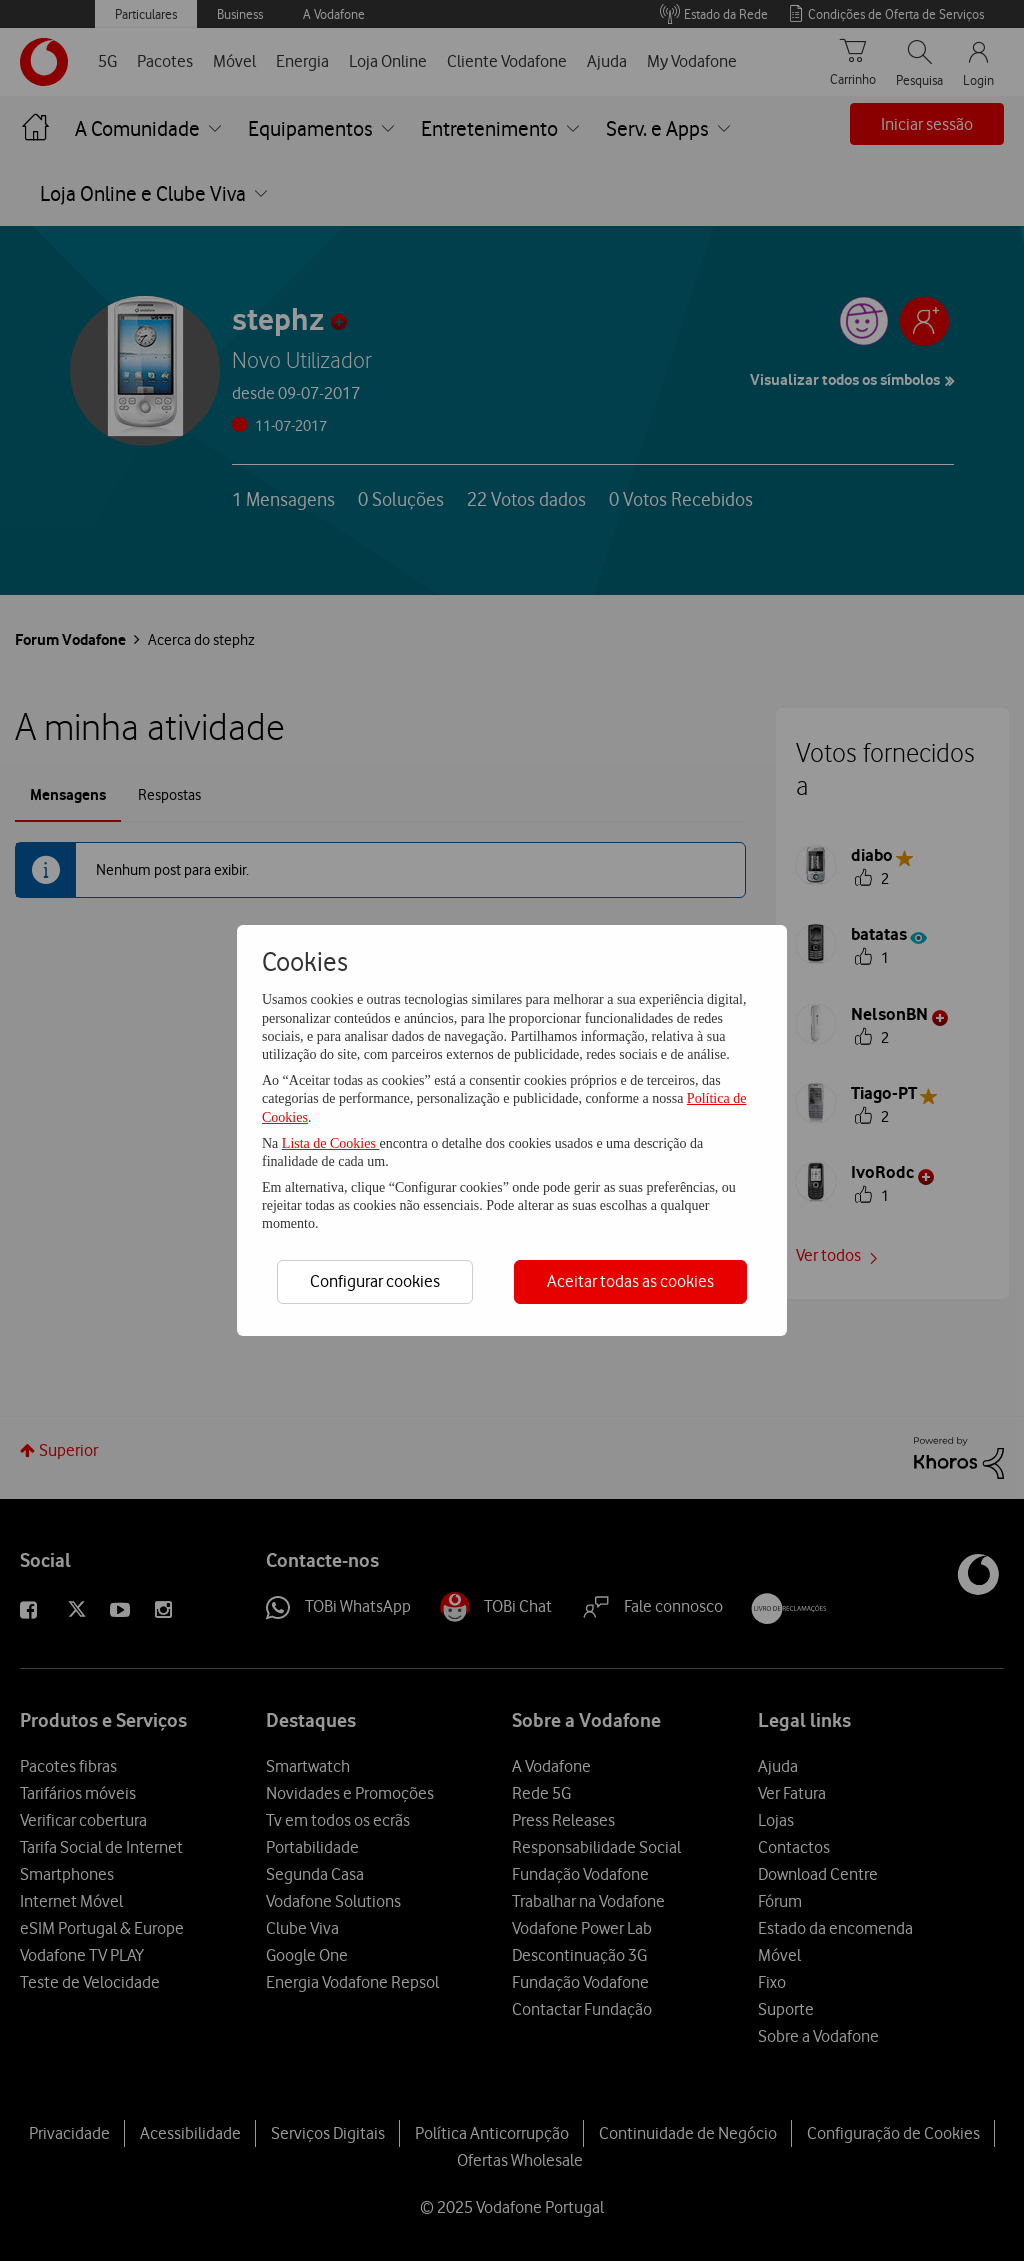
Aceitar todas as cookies (630, 1281)
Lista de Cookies (331, 1143)
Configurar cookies (375, 1281)
